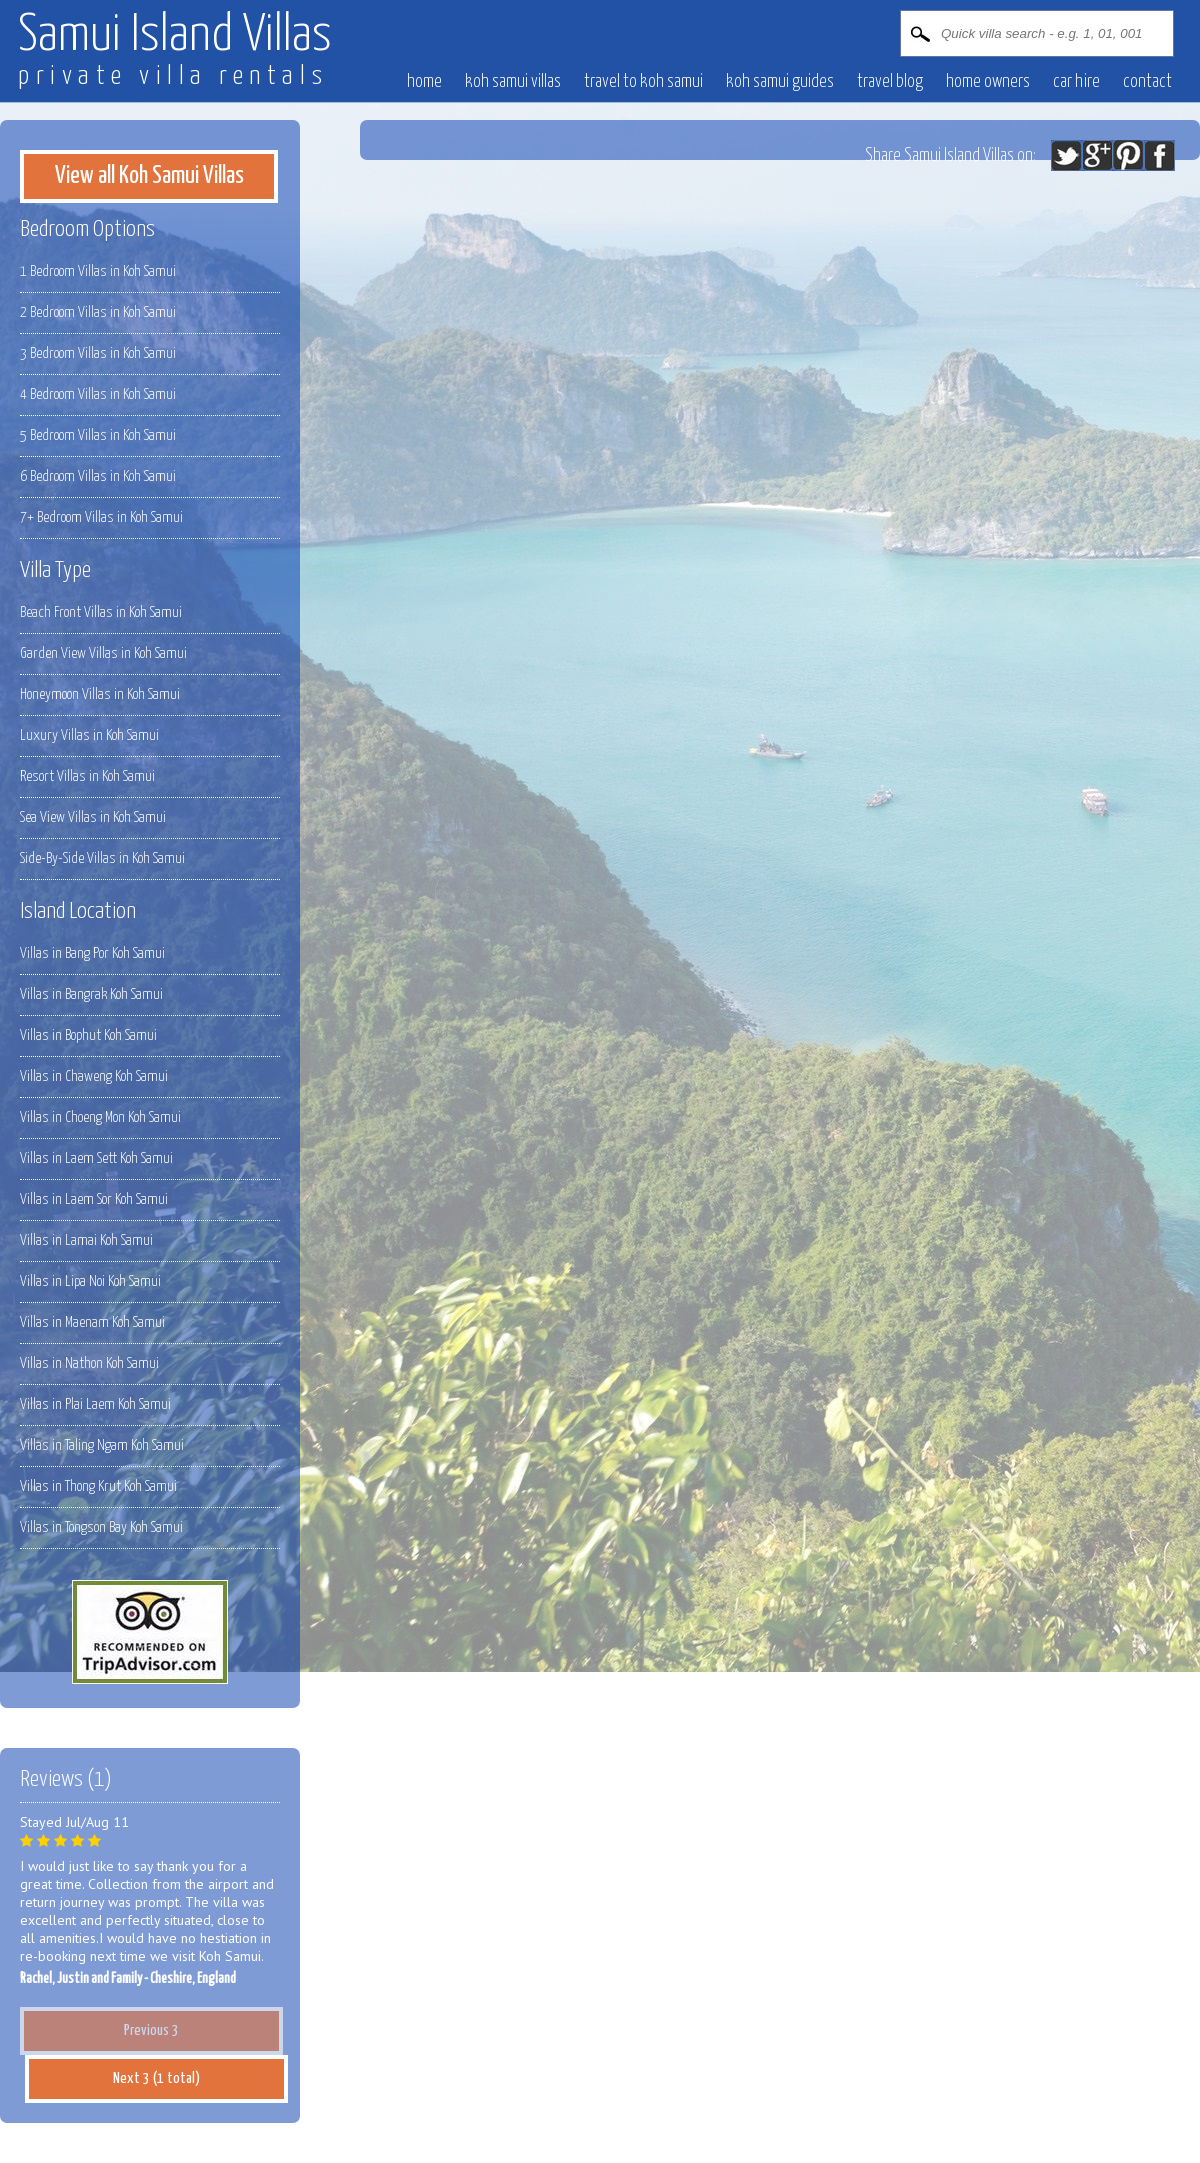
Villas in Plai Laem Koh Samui (95, 1404)
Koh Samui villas (513, 82)
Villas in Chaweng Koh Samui (94, 1076)
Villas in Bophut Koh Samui (88, 1035)
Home (424, 82)
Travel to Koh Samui (643, 82)
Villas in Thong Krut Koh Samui (98, 1486)
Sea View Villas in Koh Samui (93, 817)
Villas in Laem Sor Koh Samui (94, 1199)
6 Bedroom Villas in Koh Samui (98, 476)
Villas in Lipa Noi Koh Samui (90, 1281)
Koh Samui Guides (780, 82)
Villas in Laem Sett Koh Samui (96, 1158)
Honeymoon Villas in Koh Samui (100, 694)
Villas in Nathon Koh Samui (89, 1363)
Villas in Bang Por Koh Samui (92, 953)
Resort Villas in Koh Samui (87, 776)
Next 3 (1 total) (156, 2078)
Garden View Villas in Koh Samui (103, 653)
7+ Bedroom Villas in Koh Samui (101, 517)
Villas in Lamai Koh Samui (86, 1240)
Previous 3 (151, 2030)
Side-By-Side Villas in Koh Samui (102, 858)
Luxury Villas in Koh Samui (89, 735)
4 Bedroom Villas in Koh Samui (98, 394)
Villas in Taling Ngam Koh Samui (102, 1445)
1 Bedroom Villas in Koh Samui (98, 271)
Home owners (988, 82)
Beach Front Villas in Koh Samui (101, 612)
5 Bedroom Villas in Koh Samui (98, 435)
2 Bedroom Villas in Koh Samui (98, 312)
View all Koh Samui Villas (149, 176)
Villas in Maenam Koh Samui (92, 1322)
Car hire (1076, 82)
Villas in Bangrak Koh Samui (91, 994)
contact (1147, 82)
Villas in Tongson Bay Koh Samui (101, 1527)
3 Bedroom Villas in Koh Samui (98, 353)
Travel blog (890, 82)
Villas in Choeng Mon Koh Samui (100, 1117)
